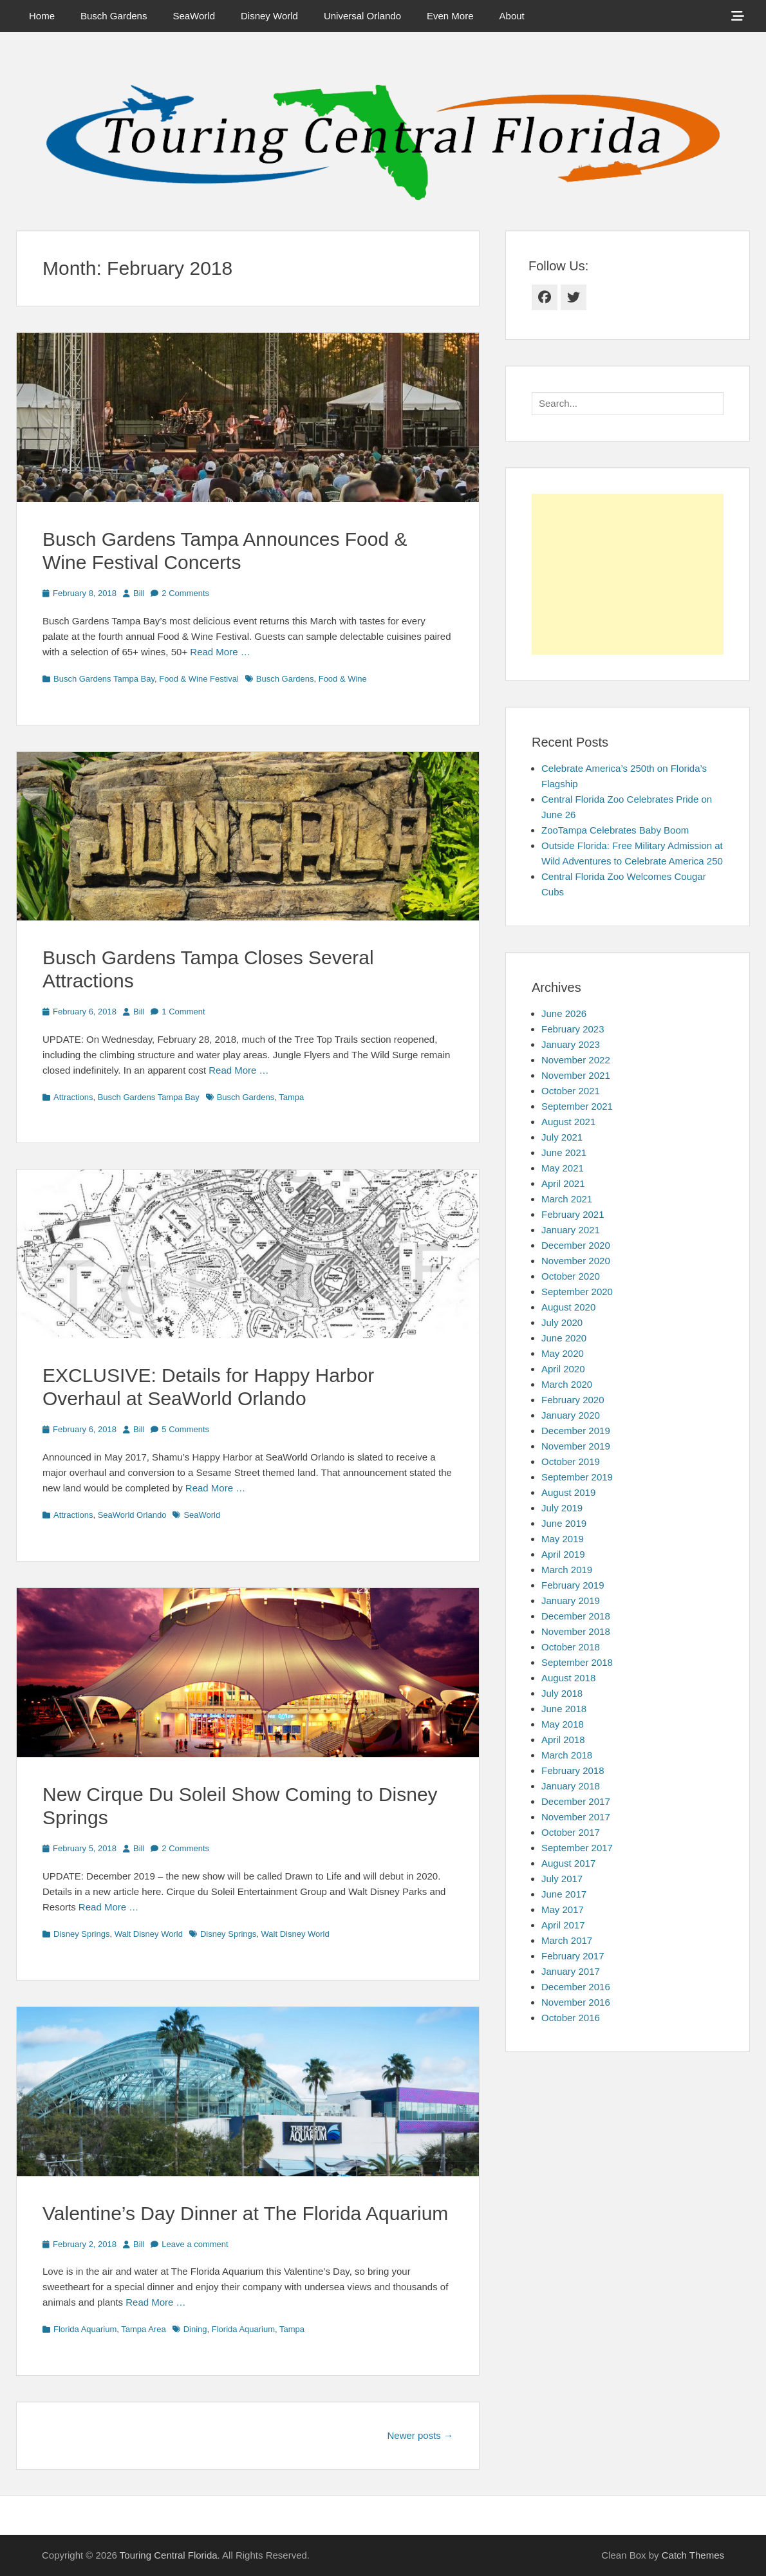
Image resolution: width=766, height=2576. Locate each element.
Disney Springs (81, 1934)
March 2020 (566, 1384)
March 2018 (566, 1755)
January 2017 (570, 1971)
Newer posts (420, 2435)
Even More (450, 15)
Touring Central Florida (169, 2555)
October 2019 (570, 1461)
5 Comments (185, 1429)
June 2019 (563, 1523)
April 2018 (563, 1739)
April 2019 (563, 1554)
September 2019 (577, 1476)
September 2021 (577, 1106)
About (512, 15)
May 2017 (562, 1909)
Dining (195, 2329)
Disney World (269, 15)
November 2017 (575, 1816)
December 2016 (575, 1986)
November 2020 (575, 1260)
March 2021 (566, 1198)
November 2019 (575, 1446)
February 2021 (572, 1214)
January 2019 (570, 1600)
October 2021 (570, 1090)
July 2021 (562, 1137)
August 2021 (568, 1121)
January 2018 (570, 1785)
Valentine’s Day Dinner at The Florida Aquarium (245, 2213)
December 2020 (575, 1245)
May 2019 (562, 1538)
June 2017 (563, 1894)
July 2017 (562, 1878)
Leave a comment (195, 2244)
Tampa (291, 1097)
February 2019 (572, 1585)
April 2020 (563, 1368)
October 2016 (570, 2017)
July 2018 (562, 1693)
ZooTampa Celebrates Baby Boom (615, 830)
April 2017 (563, 1924)
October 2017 (570, 1832)
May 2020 (562, 1353)
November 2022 (575, 1059)
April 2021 (563, 1183)
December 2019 (575, 1430)
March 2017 (566, 1940)
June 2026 (563, 1013)
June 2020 (563, 1337)
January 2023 (570, 1044)
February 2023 (572, 1028)
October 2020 (570, 1276)
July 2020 (562, 1322)
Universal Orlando (362, 15)
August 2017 (568, 1863)
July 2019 (562, 1507)
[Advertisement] (628, 574)
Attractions (73, 1097)
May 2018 (562, 1724)
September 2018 (577, 1662)
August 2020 (568, 1307)
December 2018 (575, 1615)
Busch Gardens (113, 15)
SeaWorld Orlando (132, 1515)
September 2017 (577, 1847)
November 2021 (575, 1075)
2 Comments (185, 593)
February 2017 (572, 1955)
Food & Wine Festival (199, 679)
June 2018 (563, 1708)
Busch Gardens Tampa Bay (103, 679)
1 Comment (183, 1011)
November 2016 (575, 2002)
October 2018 (570, 1646)
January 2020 (570, 1415)
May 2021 (562, 1167)
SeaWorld (194, 15)
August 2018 (568, 1677)
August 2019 (568, 1492)
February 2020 (572, 1399)
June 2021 (563, 1152)
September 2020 (577, 1291)
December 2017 (575, 1801)
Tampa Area (143, 2329)
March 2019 (566, 1569)
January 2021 (570, 1229)
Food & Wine (343, 679)
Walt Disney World (149, 1934)
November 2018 (575, 1631)
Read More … (220, 651)
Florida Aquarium (85, 2329)
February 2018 (572, 1770)
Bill (138, 593)
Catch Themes (693, 2555)
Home (42, 15)
